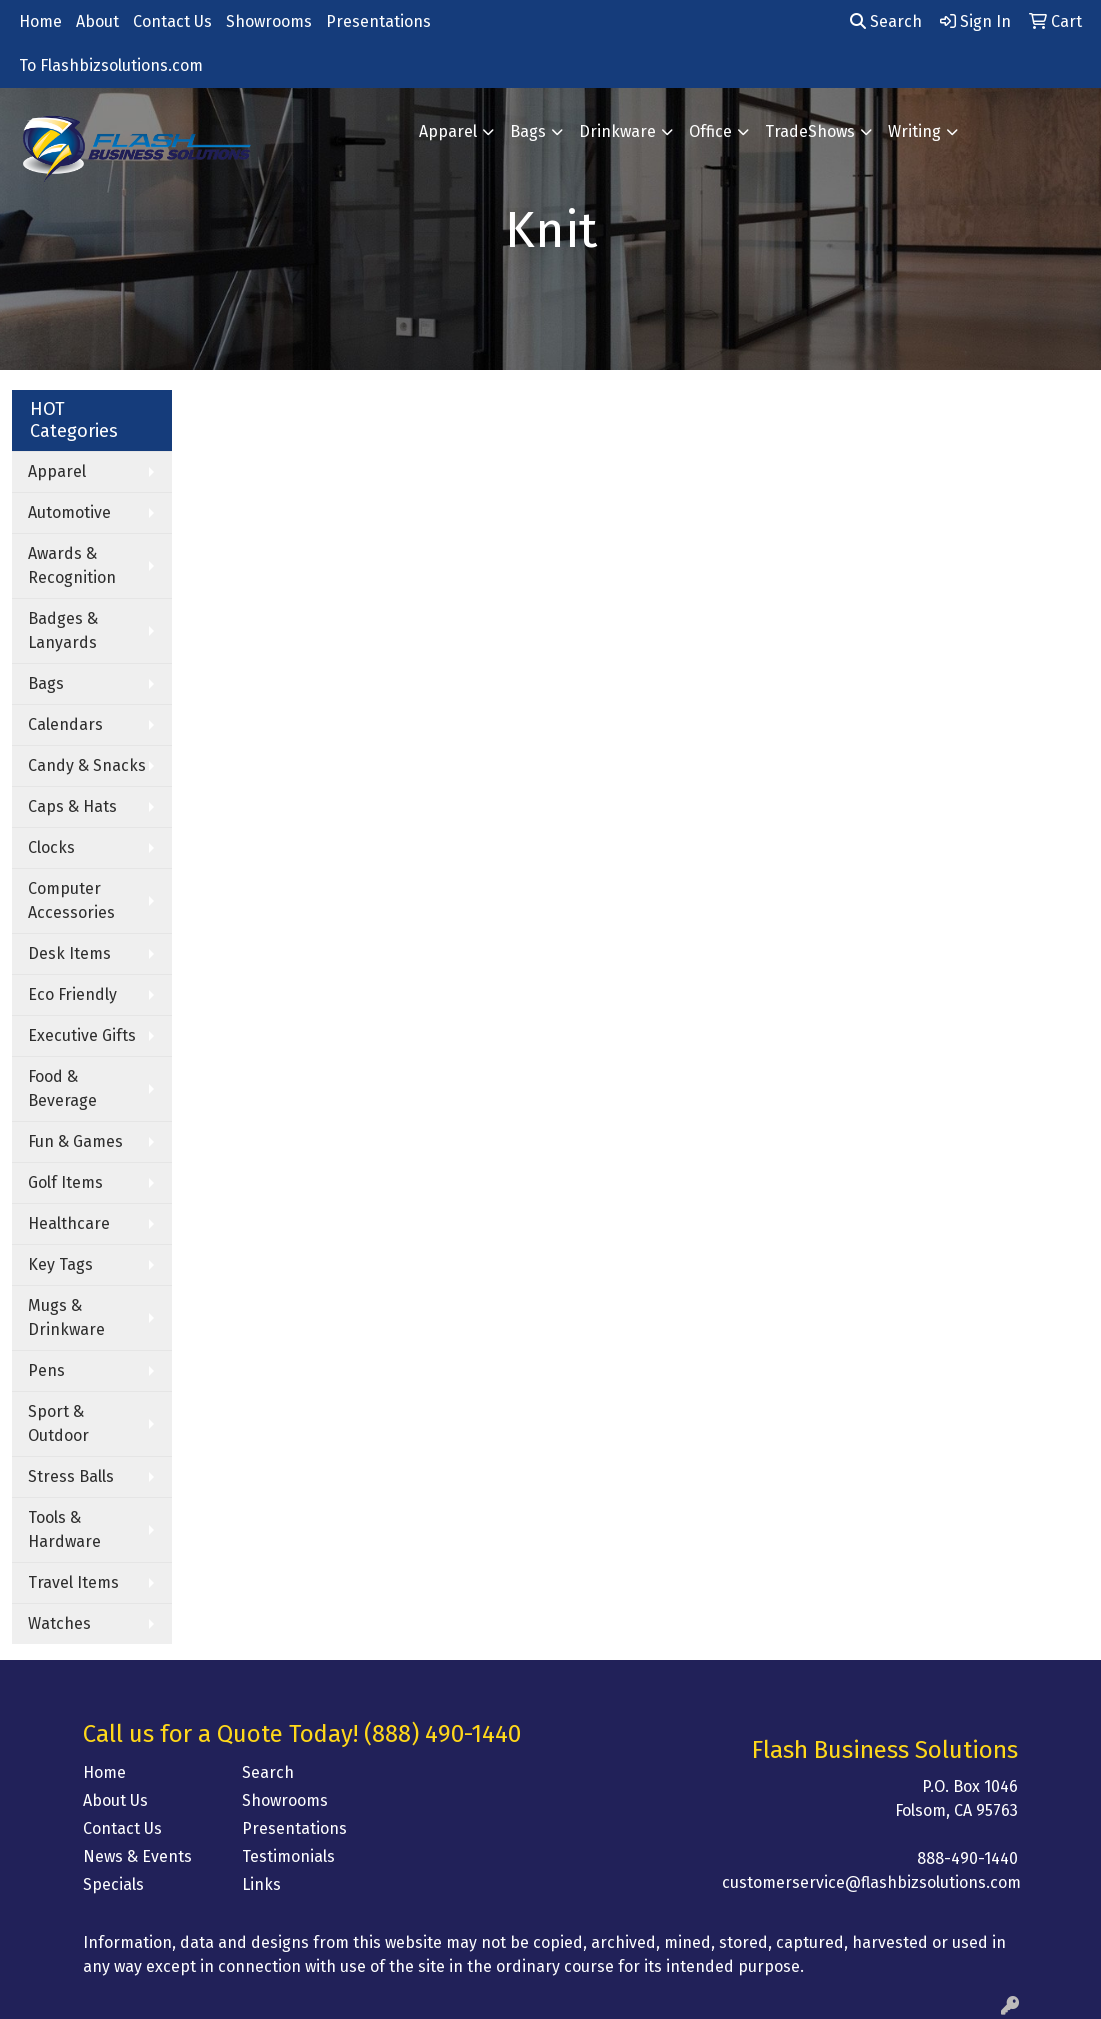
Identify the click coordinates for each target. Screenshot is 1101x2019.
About (97, 21)
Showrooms (269, 21)
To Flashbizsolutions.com (111, 65)
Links (261, 1884)
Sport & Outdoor (58, 1423)
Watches (59, 1623)
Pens (46, 1370)
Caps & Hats (72, 806)
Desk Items (69, 953)
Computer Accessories (71, 900)
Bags (528, 131)
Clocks (51, 847)
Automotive (69, 512)
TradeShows (810, 131)
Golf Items (65, 1182)
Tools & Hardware (64, 1529)
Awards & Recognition (72, 565)
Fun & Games (75, 1141)
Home (40, 21)
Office (710, 131)
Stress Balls (71, 1476)
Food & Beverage (62, 1088)
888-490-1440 (967, 1858)
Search (886, 21)
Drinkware (617, 131)
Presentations (378, 21)
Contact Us (172, 21)
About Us (115, 1800)
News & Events (137, 1856)
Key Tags (60, 1264)
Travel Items (73, 1582)
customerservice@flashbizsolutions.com (871, 1882)
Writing (914, 131)
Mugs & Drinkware (66, 1317)
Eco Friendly (72, 994)
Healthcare (69, 1223)
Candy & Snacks (87, 765)
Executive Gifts (82, 1035)
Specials (113, 1884)
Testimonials (288, 1856)
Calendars (65, 724)
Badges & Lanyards (63, 630)
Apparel (448, 131)
